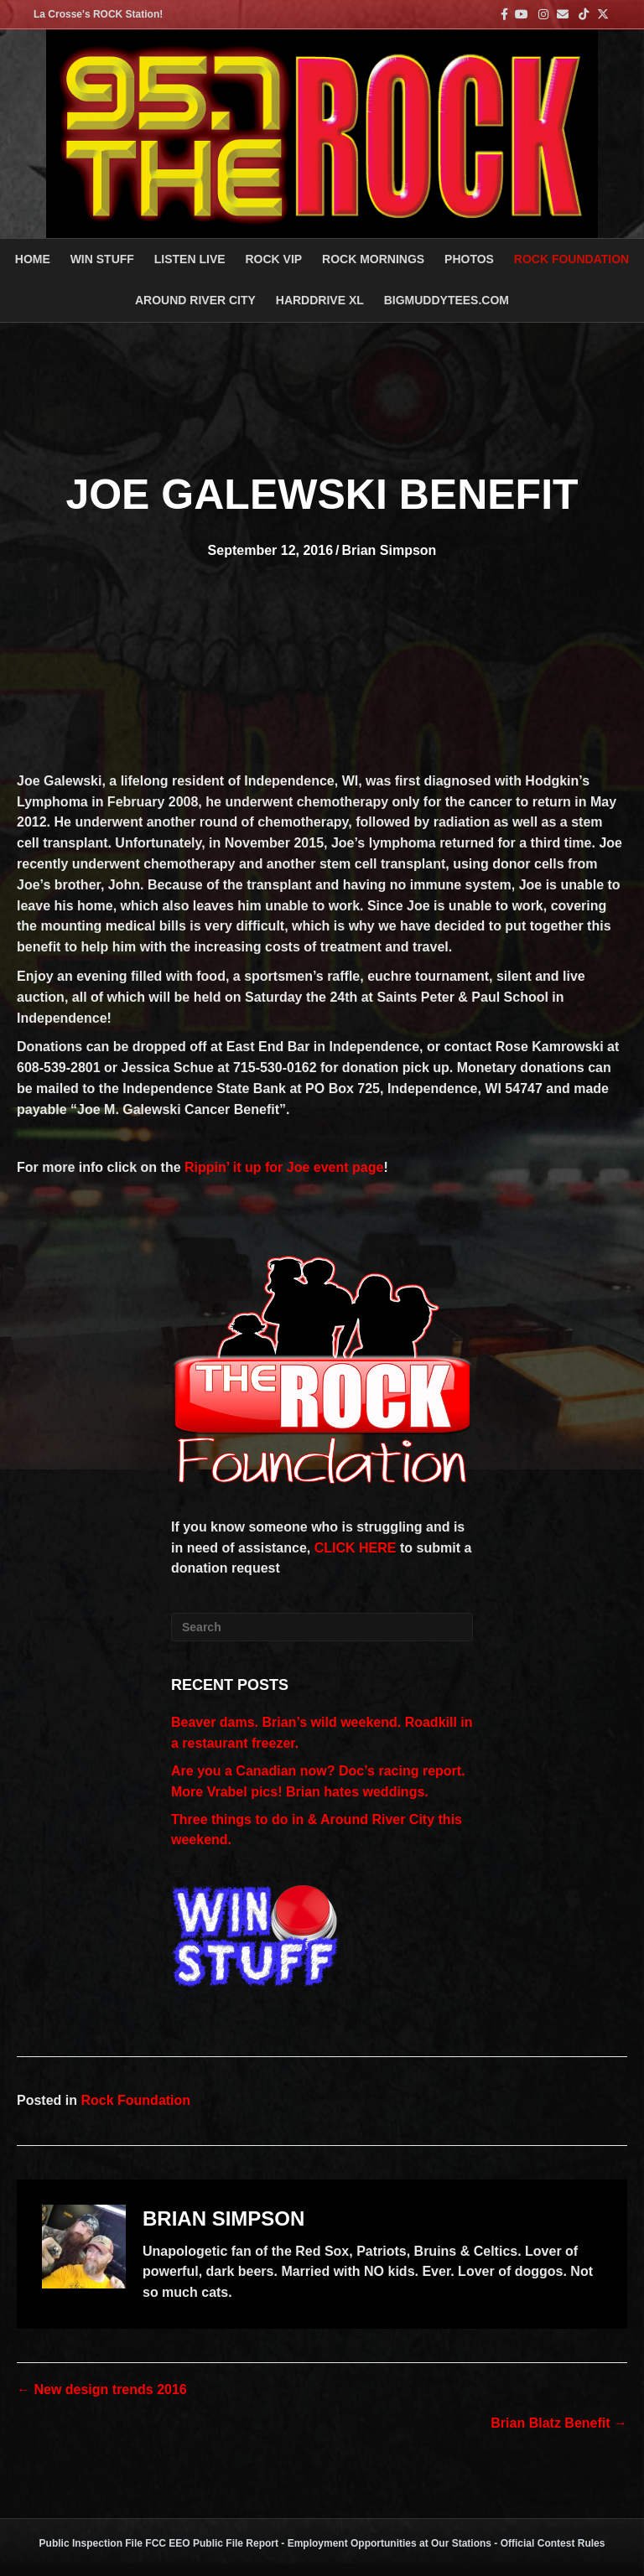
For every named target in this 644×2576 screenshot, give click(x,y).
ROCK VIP (273, 259)
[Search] (322, 1627)
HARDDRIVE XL (320, 300)
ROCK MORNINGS (373, 259)
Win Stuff (102, 259)
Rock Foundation (571, 259)
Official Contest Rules (553, 2543)
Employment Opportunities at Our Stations (389, 2543)
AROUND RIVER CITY (195, 300)
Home (32, 259)
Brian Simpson (388, 550)
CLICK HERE (355, 1548)
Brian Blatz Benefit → (559, 2423)
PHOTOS (469, 259)
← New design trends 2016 (102, 2389)
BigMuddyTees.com (446, 300)
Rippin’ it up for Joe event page (283, 1167)
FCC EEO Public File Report (211, 2543)
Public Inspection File (91, 2543)
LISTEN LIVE (190, 259)
